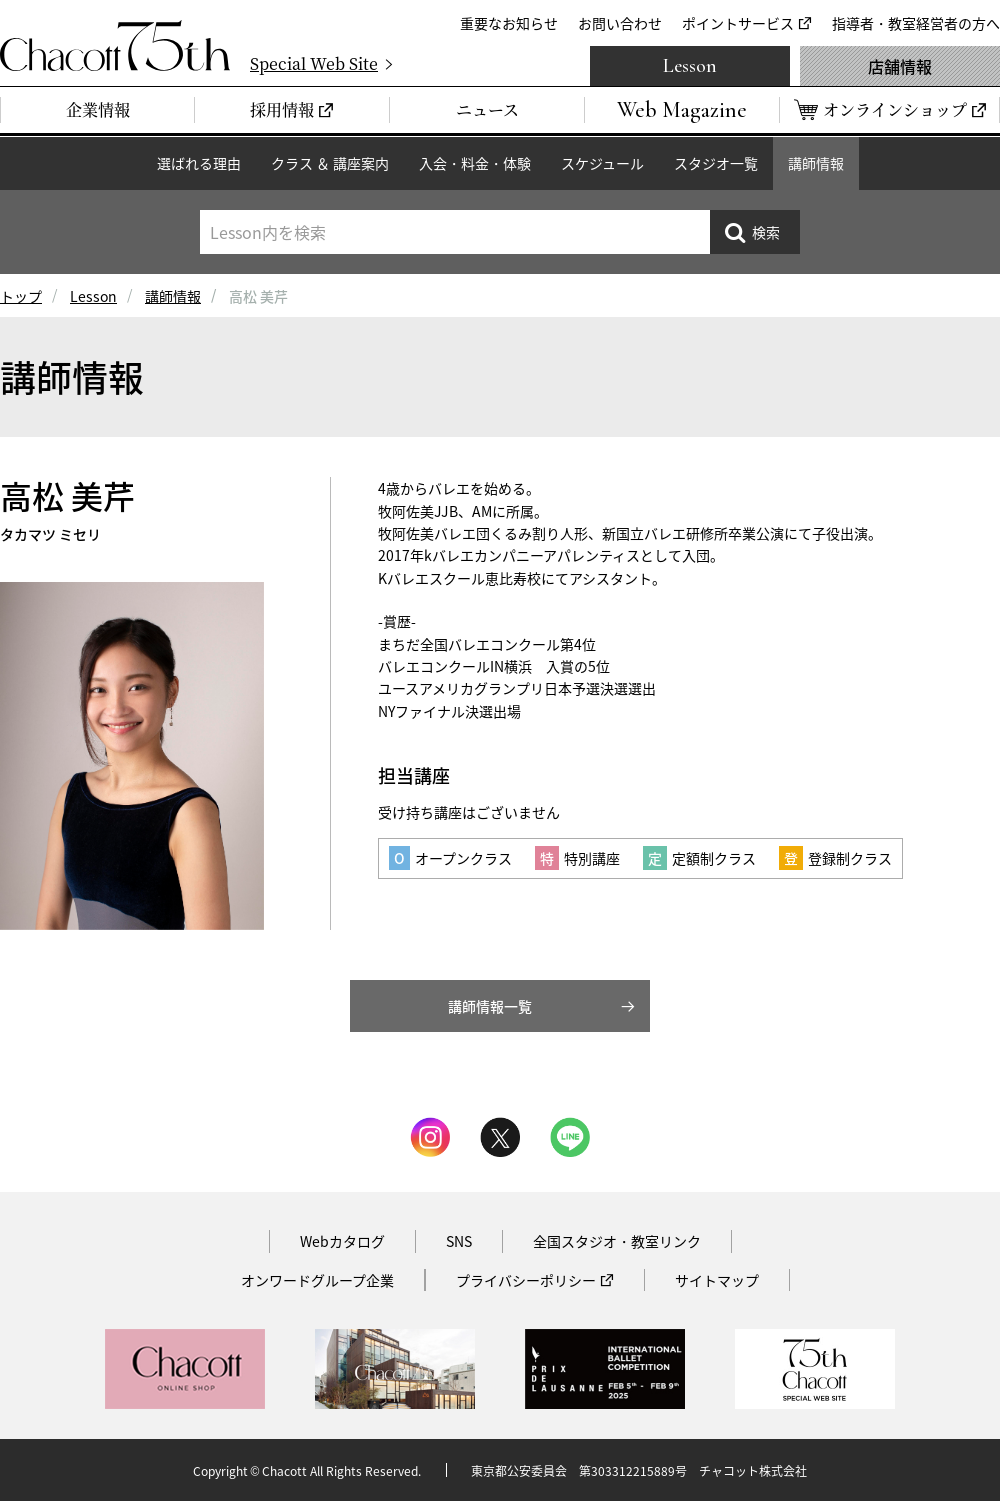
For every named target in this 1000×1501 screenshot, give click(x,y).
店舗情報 (900, 66)
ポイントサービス (738, 23)
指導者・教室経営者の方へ (916, 23)
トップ (21, 296)
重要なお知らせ (509, 23)
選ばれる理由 (199, 163)
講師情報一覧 (490, 1006)
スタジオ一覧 (716, 163)
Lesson (690, 66)
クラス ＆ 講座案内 (330, 163)
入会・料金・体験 (475, 163)
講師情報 (816, 163)
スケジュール (602, 163)
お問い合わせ (620, 23)
